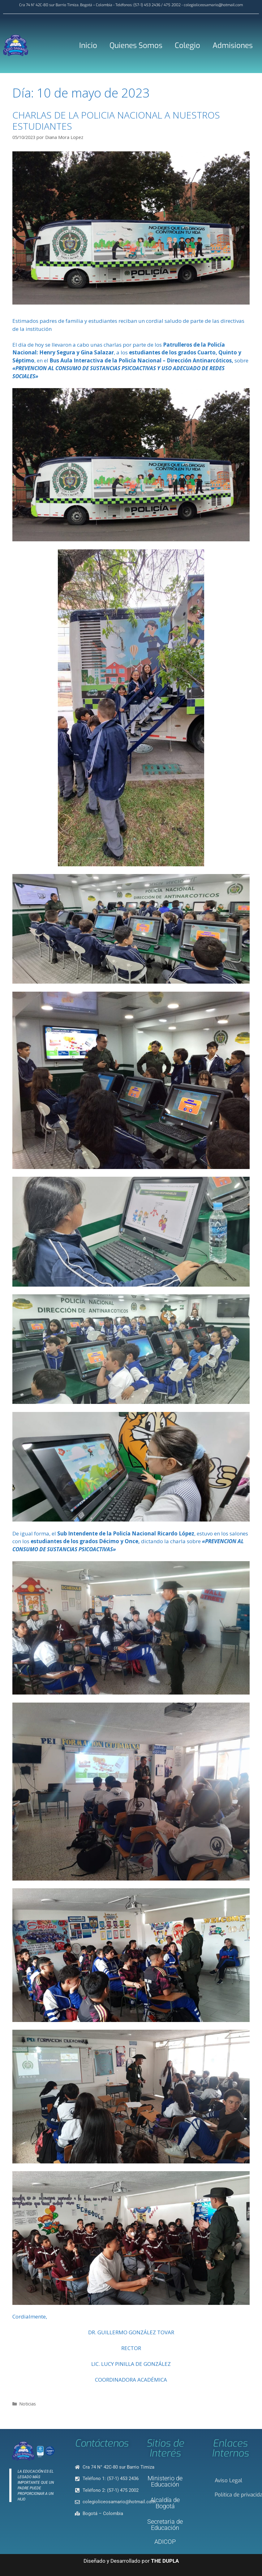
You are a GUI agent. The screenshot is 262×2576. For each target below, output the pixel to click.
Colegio (187, 45)
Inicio (88, 45)
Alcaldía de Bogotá (165, 2503)
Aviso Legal (228, 2480)
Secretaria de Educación (165, 2524)
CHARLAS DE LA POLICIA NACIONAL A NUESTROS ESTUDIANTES (116, 120)
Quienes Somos (136, 45)
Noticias (27, 2404)
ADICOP (165, 2541)
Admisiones (233, 45)
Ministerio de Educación (165, 2481)
